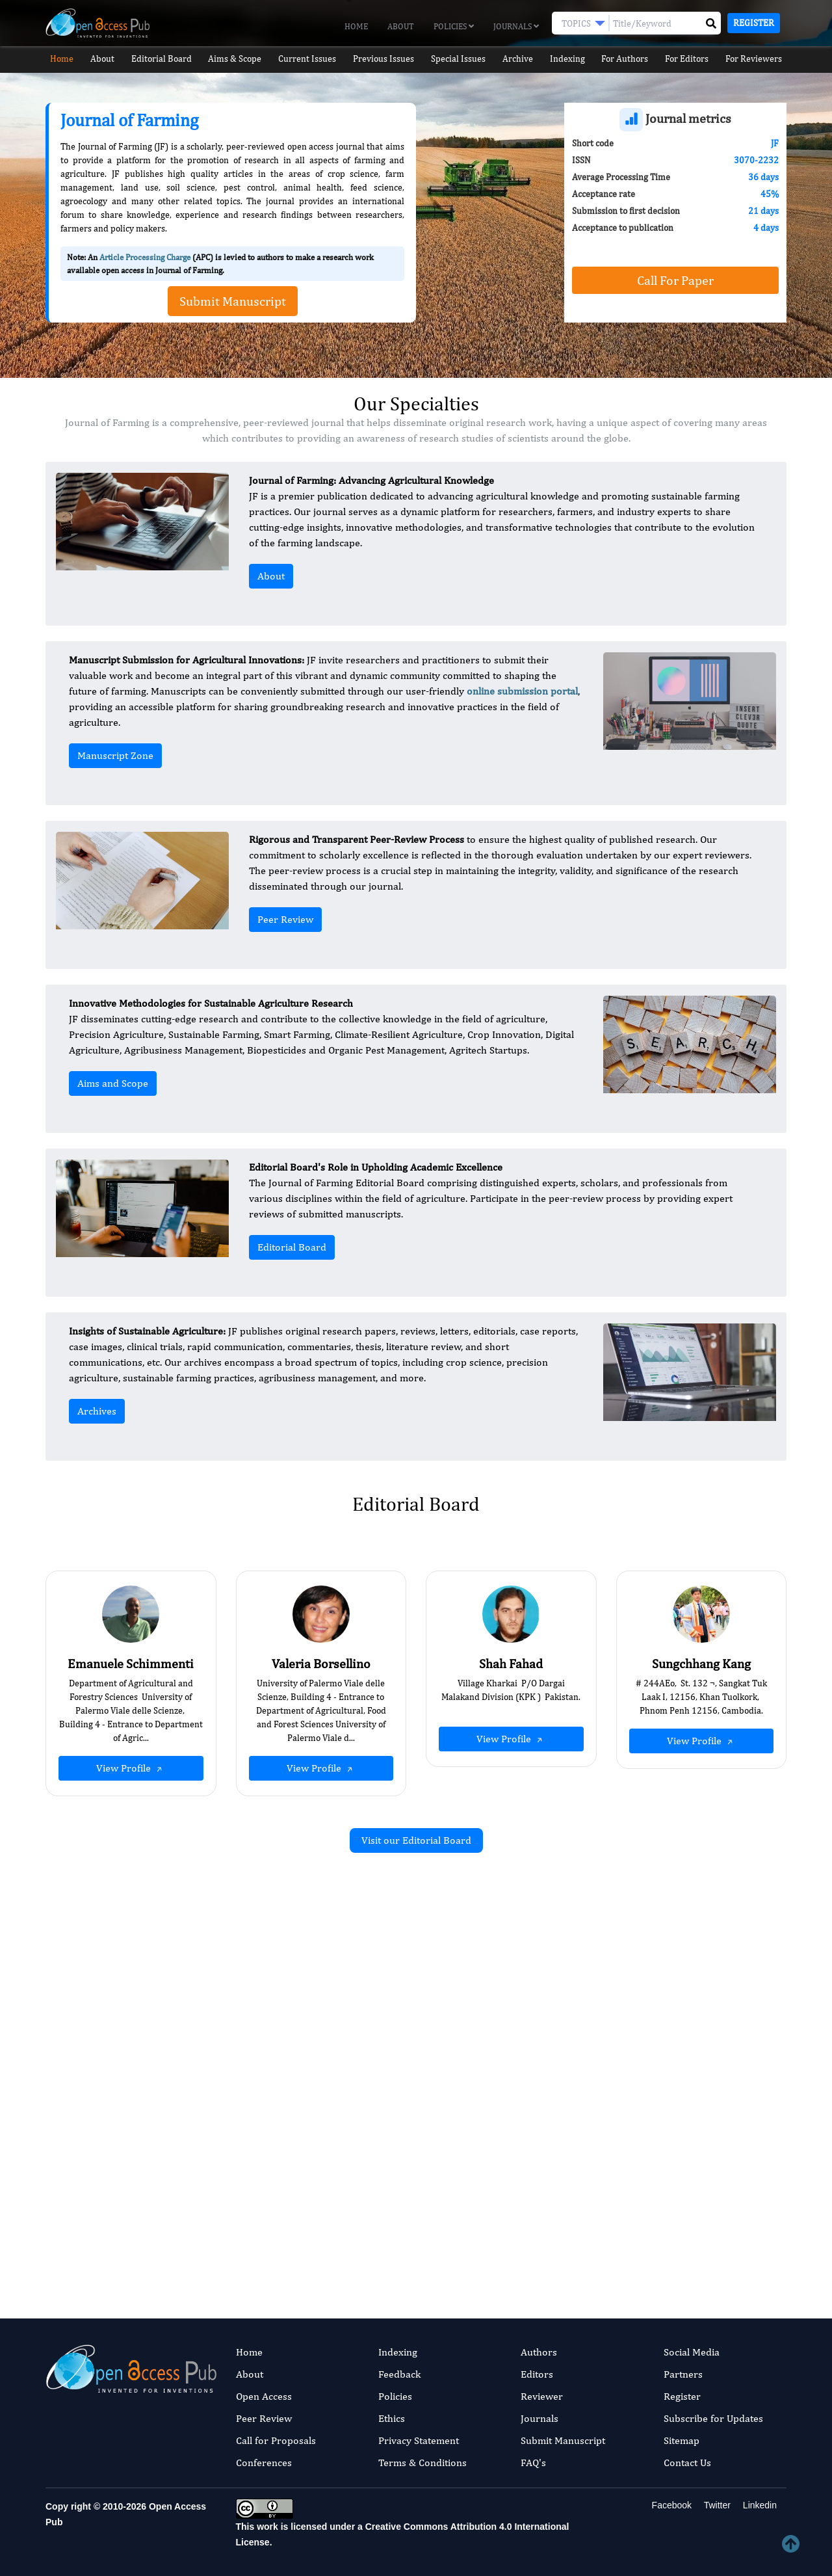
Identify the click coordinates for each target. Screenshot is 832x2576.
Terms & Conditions (422, 2462)
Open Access (264, 2396)
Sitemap (681, 2440)
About (400, 26)
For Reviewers (760, 59)
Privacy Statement (418, 2440)
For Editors (693, 59)
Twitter (716, 2505)
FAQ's (533, 2462)
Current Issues (307, 59)
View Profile (130, 1768)
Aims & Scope (234, 59)
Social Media (692, 2352)
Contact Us (687, 2462)
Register (753, 23)
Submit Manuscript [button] (232, 300)
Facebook (670, 2505)
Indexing (571, 59)
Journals (516, 26)
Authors (539, 2352)
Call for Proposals (276, 2440)
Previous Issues (383, 59)
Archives (96, 1411)
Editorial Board (160, 59)
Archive (520, 59)
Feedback (399, 2374)
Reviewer (542, 2396)
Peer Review (285, 919)
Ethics (391, 2418)
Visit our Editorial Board (416, 1840)
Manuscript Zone (115, 755)
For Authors (630, 59)
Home (356, 26)
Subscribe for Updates (713, 2418)
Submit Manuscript (563, 2440)
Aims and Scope (112, 1083)
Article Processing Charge (144, 257)
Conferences (264, 2462)
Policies (454, 26)
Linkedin (758, 2505)
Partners (683, 2374)
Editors (537, 2374)
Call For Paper (675, 279)
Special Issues (459, 59)
